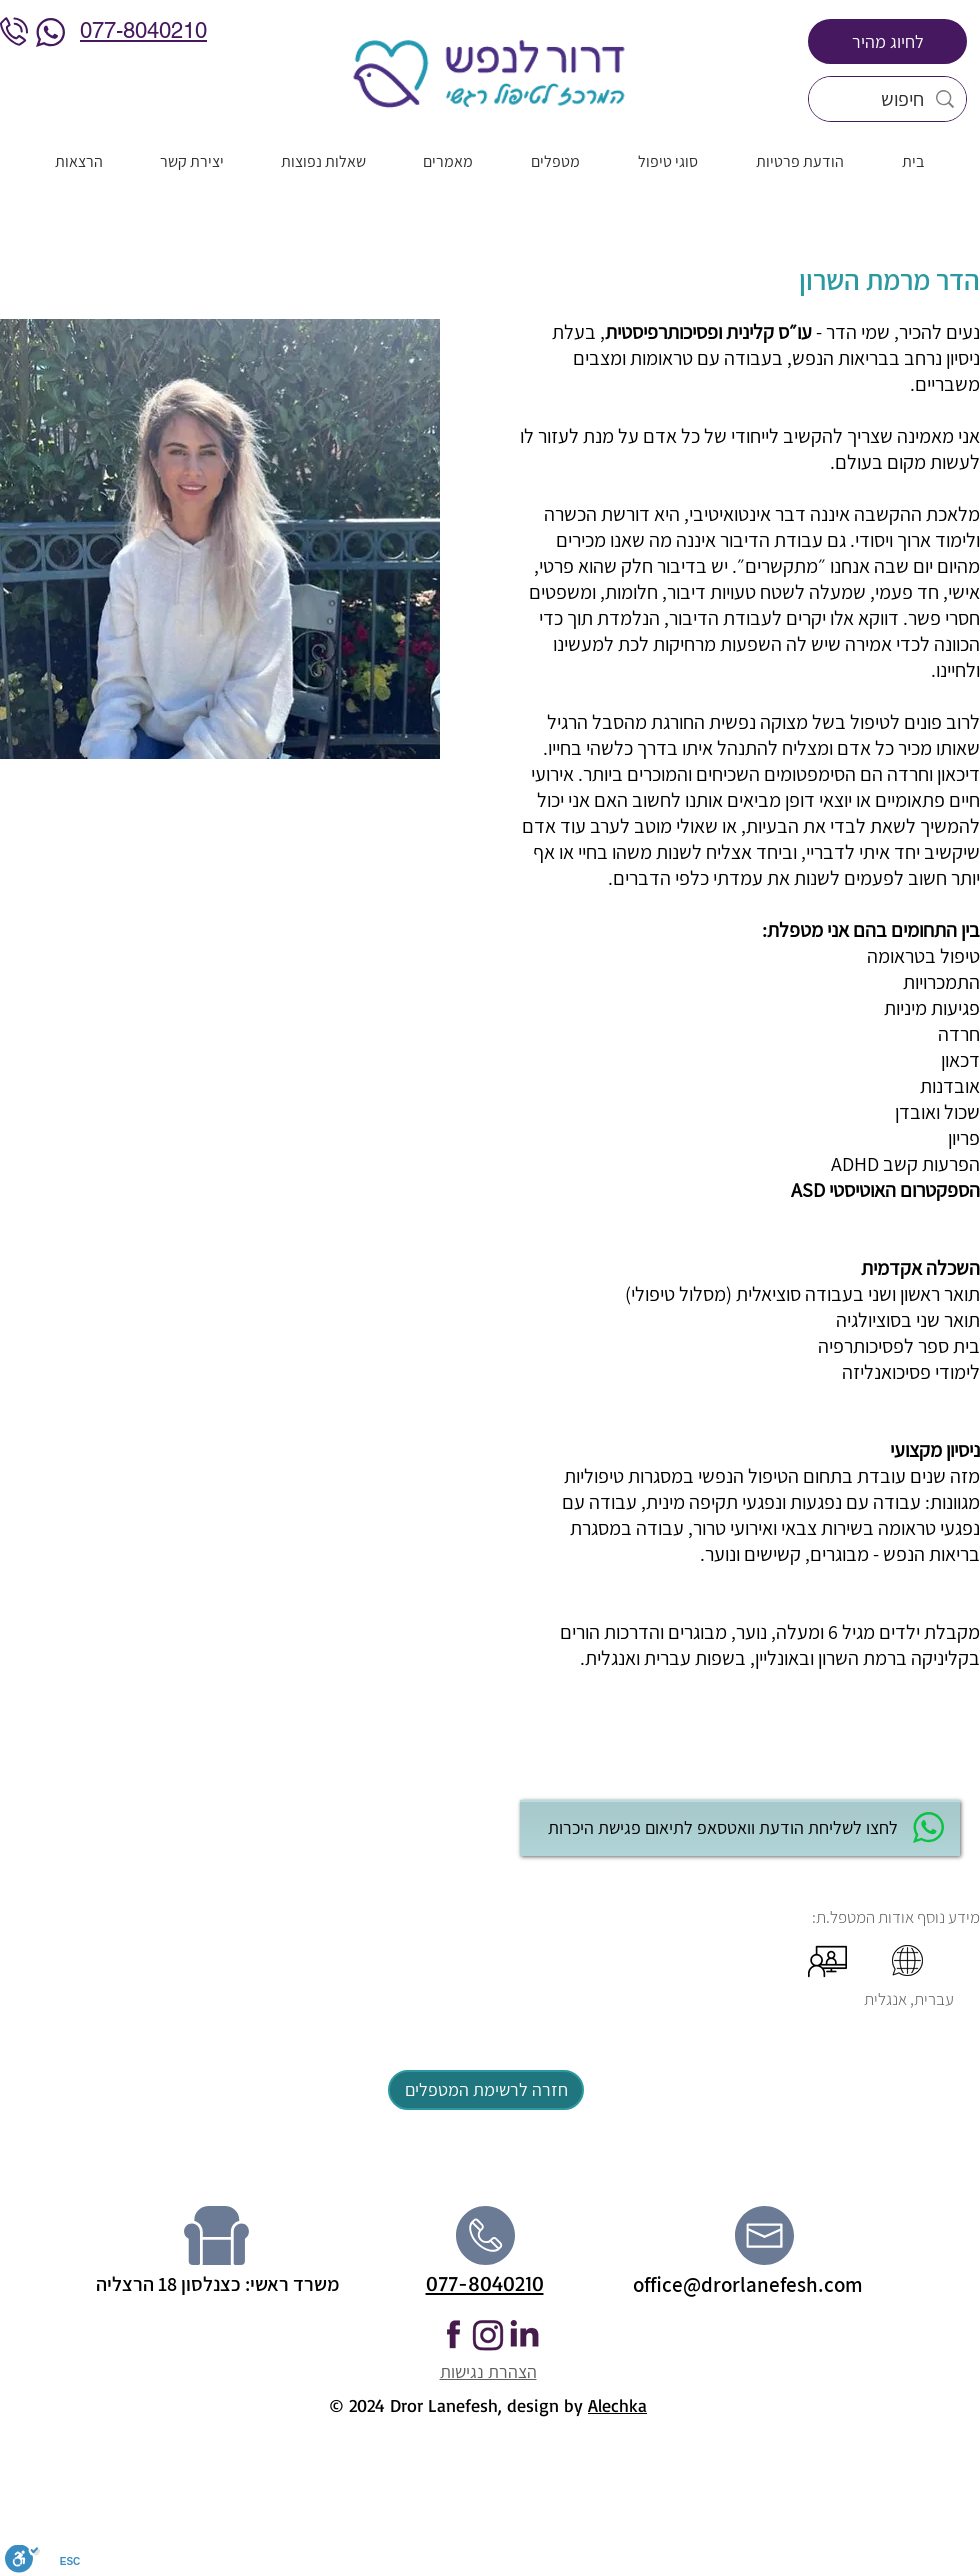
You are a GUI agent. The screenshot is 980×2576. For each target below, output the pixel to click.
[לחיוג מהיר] (887, 41)
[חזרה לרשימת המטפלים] (486, 2090)
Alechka (617, 2405)
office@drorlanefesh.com (748, 2284)
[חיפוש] (887, 99)
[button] (488, 1765)
